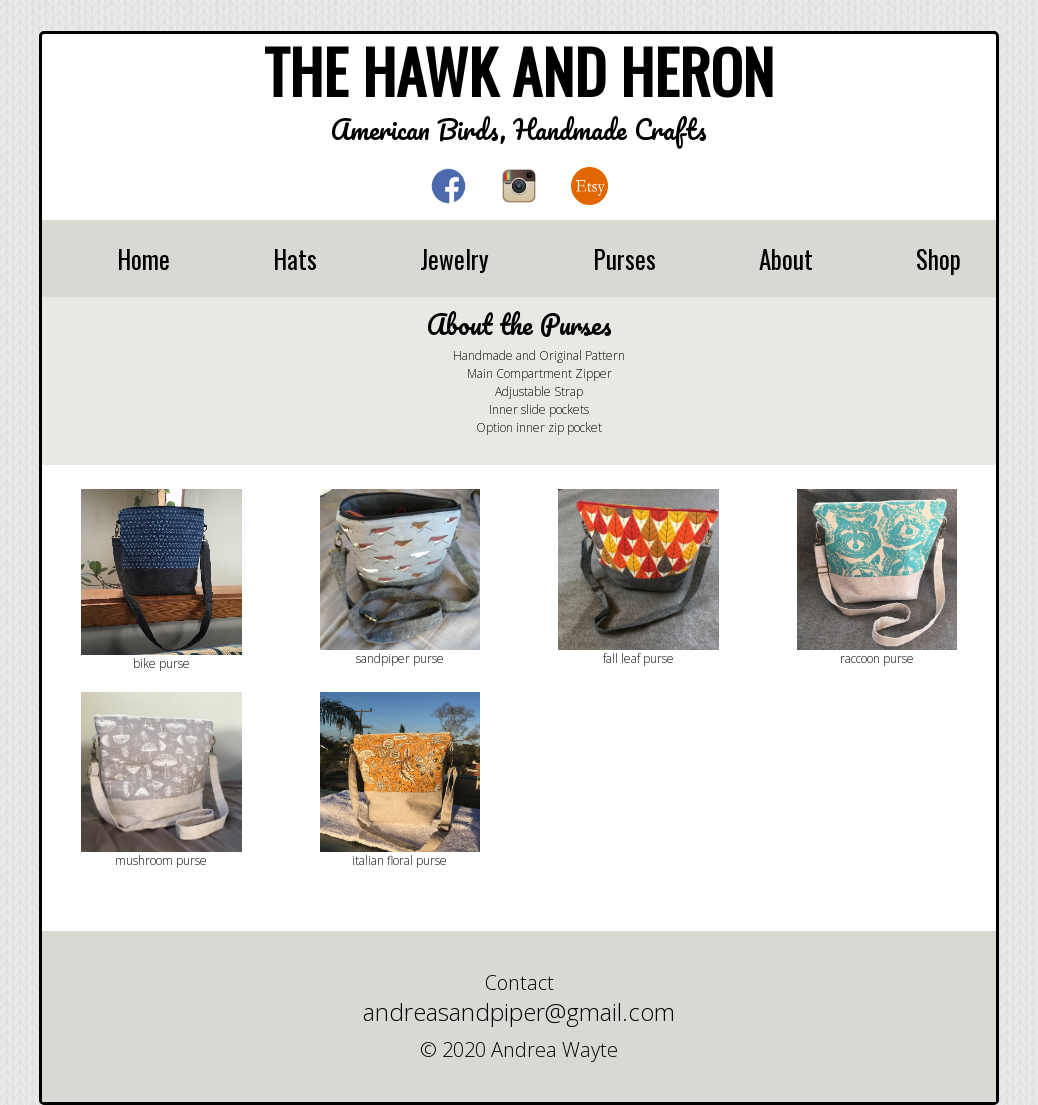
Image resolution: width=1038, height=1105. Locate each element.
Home (143, 258)
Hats (295, 258)
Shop (938, 258)
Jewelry (454, 258)
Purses (624, 258)
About (786, 258)
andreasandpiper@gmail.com (519, 1011)
